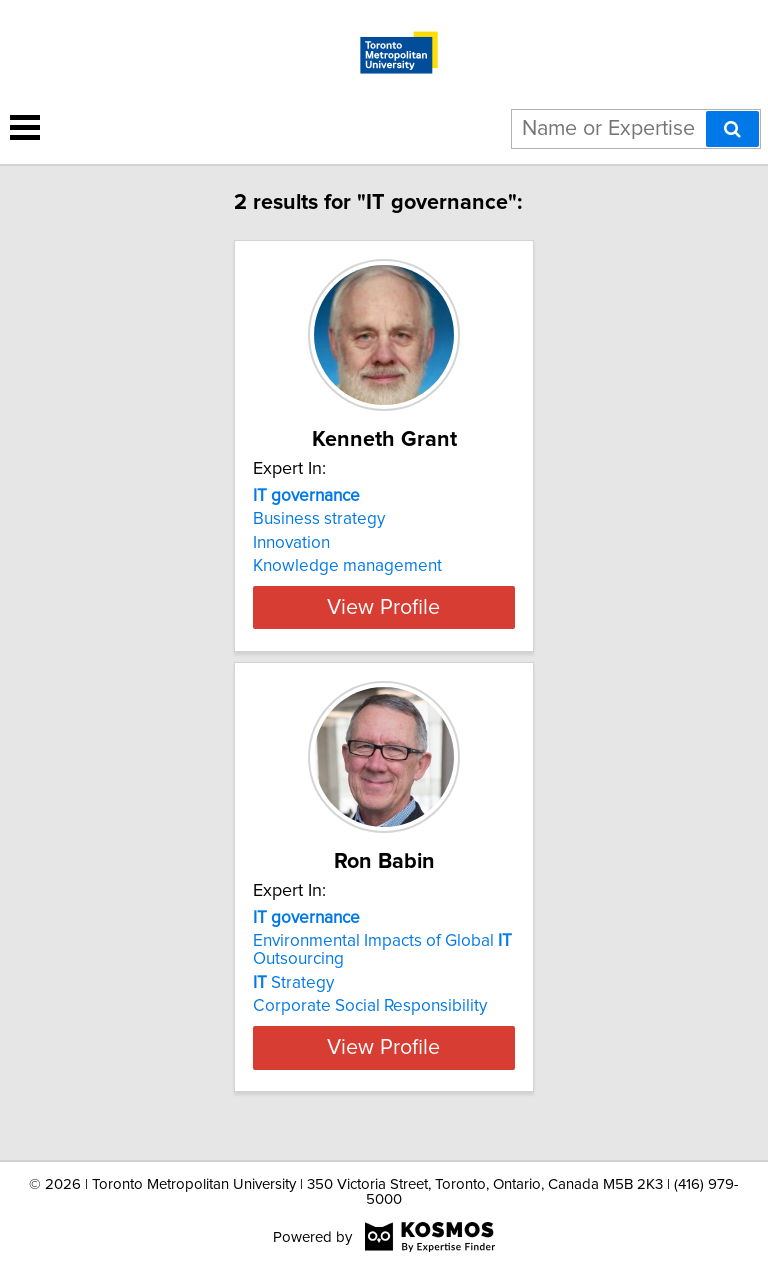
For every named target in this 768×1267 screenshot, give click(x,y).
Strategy (293, 1001)
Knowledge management (347, 566)
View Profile (383, 625)
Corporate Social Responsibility (370, 1024)
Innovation (291, 543)
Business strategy (319, 519)
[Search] (732, 129)
